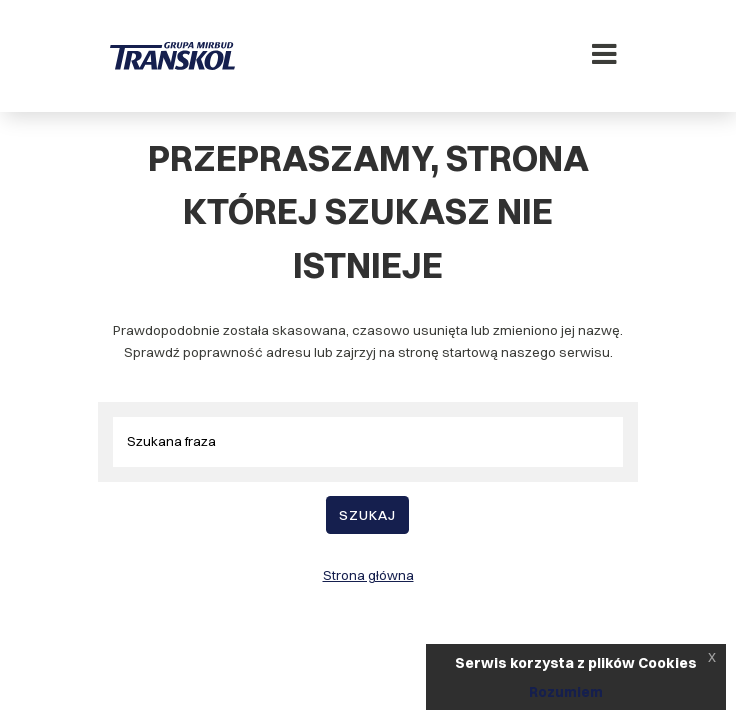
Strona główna (368, 575)
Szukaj (367, 515)
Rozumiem (566, 692)
